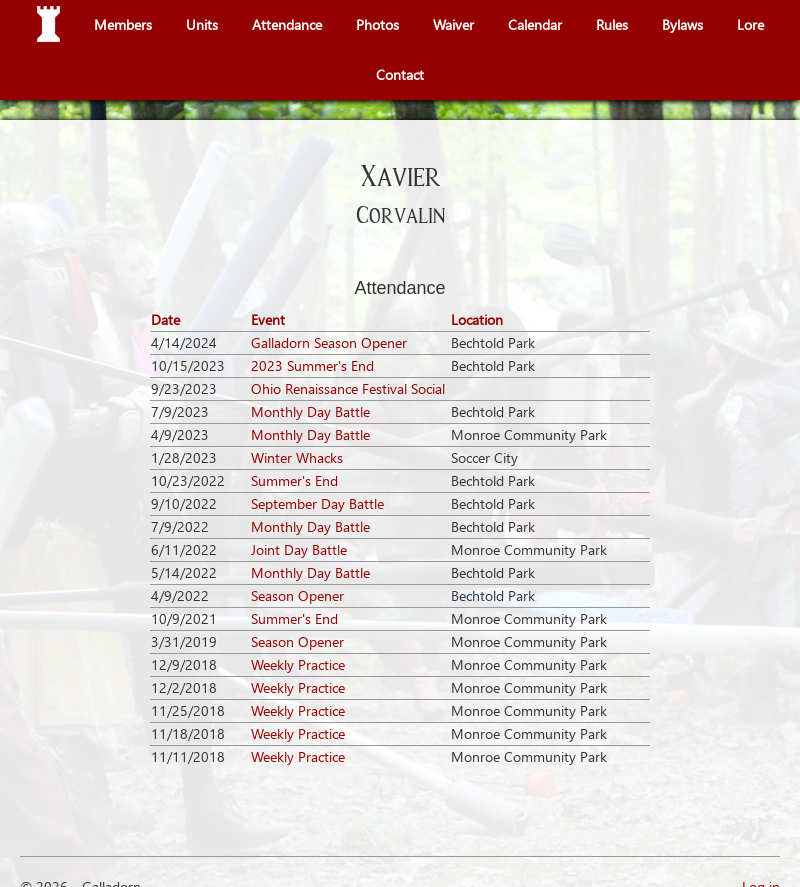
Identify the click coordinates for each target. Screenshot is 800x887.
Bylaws (682, 24)
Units (202, 24)
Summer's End (294, 480)
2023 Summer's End (312, 365)
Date (165, 319)
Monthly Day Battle (310, 411)
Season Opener (297, 595)
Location (477, 319)
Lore (750, 24)
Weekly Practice (298, 664)
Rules (612, 24)
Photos (377, 24)
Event (268, 319)
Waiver (453, 24)
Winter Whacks (297, 457)
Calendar (535, 24)
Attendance (287, 24)
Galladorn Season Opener (329, 342)
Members (123, 24)
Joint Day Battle (299, 549)
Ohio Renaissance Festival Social (348, 388)
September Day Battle (317, 503)
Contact (400, 74)
